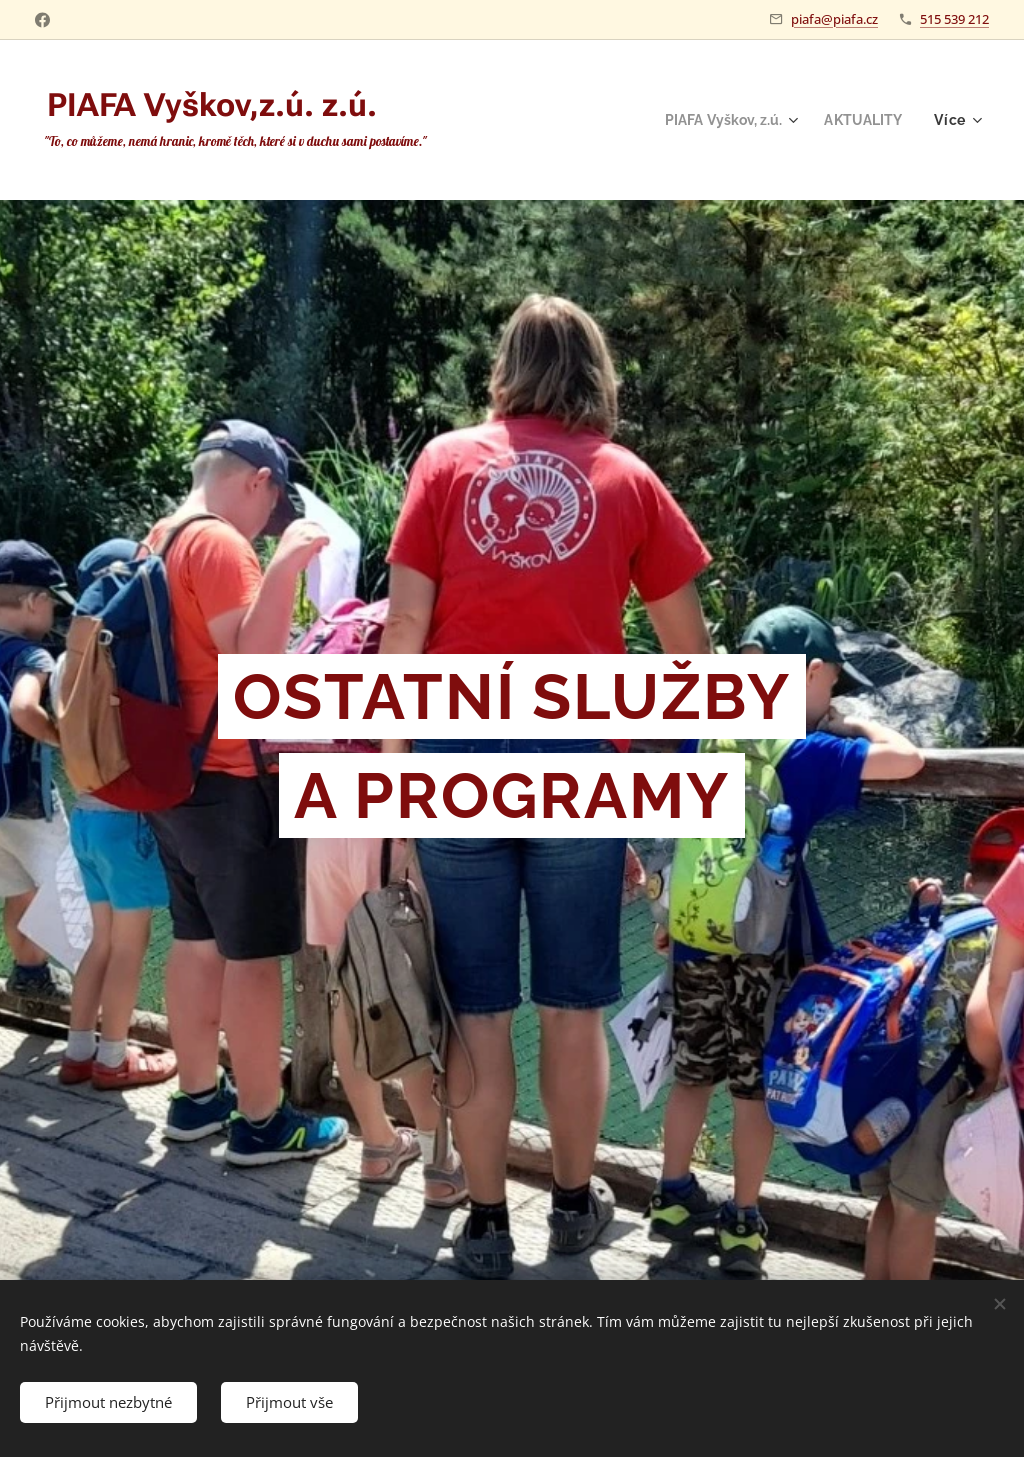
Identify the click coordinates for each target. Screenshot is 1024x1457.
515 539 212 (954, 19)
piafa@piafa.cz (834, 19)
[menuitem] (723, 120)
